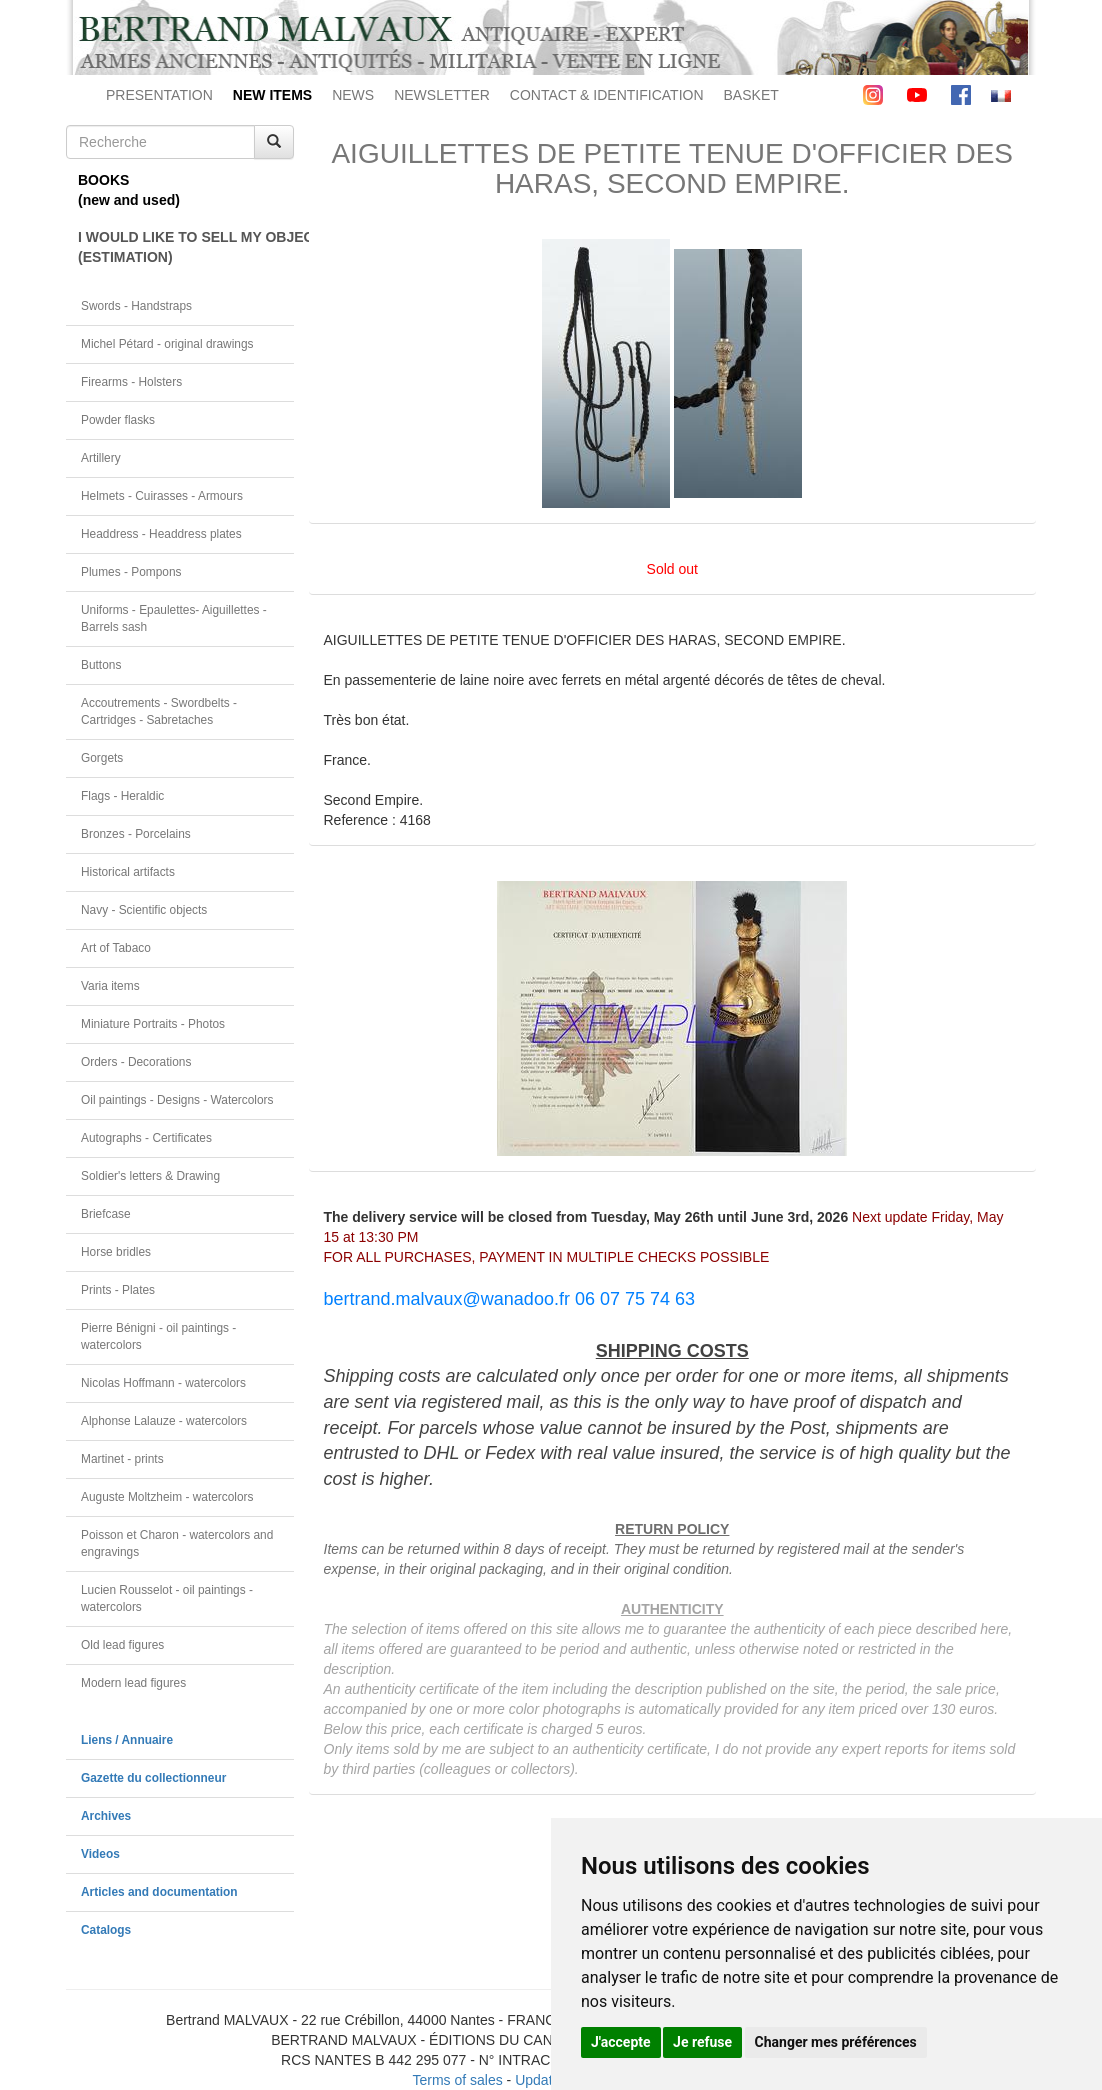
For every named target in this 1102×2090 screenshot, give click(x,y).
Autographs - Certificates (146, 1138)
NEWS (353, 95)
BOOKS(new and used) (129, 190)
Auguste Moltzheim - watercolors (167, 1497)
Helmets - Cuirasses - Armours (162, 496)
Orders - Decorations (136, 1062)
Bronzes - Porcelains (136, 834)
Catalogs (106, 1930)
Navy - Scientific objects (144, 910)
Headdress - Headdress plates (161, 534)
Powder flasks (118, 420)
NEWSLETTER (442, 95)
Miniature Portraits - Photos (153, 1024)
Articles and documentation (159, 1892)
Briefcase (106, 1214)
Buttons (101, 665)
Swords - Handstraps (136, 306)
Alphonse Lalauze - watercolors (164, 1421)
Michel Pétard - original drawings (167, 344)
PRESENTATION (159, 95)
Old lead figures (122, 1645)
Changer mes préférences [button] (836, 2042)
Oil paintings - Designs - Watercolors (177, 1100)
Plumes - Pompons (131, 572)
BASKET (751, 95)
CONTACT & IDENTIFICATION (607, 95)
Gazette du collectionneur (153, 1778)
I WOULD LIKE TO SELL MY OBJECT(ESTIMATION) (186, 247)
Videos (100, 1854)
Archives (106, 1816)
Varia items (110, 986)
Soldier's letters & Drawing (150, 1176)
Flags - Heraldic (122, 796)
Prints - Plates (118, 1290)
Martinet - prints (122, 1459)
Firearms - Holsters (131, 382)
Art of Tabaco (116, 948)
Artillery (101, 458)
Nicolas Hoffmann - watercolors (163, 1383)
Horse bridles (116, 1252)
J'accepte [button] (621, 2042)
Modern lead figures (133, 1683)
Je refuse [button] (702, 2042)
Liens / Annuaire (127, 1740)
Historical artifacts (128, 872)
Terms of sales (457, 2080)
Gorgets (102, 758)
